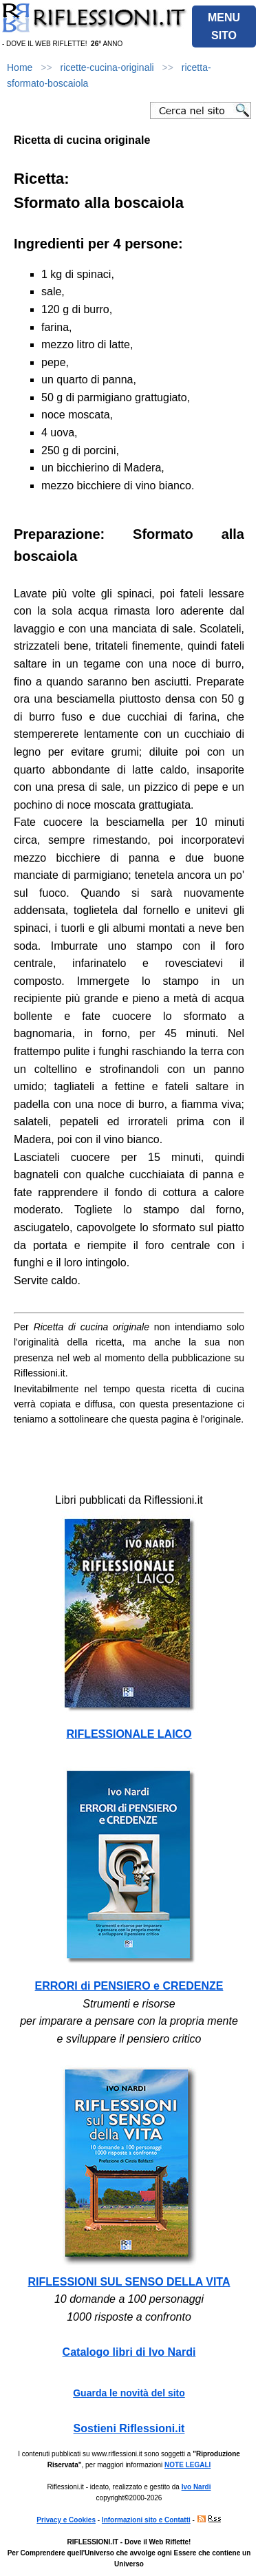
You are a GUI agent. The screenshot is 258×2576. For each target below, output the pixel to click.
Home (19, 67)
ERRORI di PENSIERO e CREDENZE (129, 1986)
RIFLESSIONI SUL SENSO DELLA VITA (129, 2282)
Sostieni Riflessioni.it (129, 2428)
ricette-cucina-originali (107, 67)
